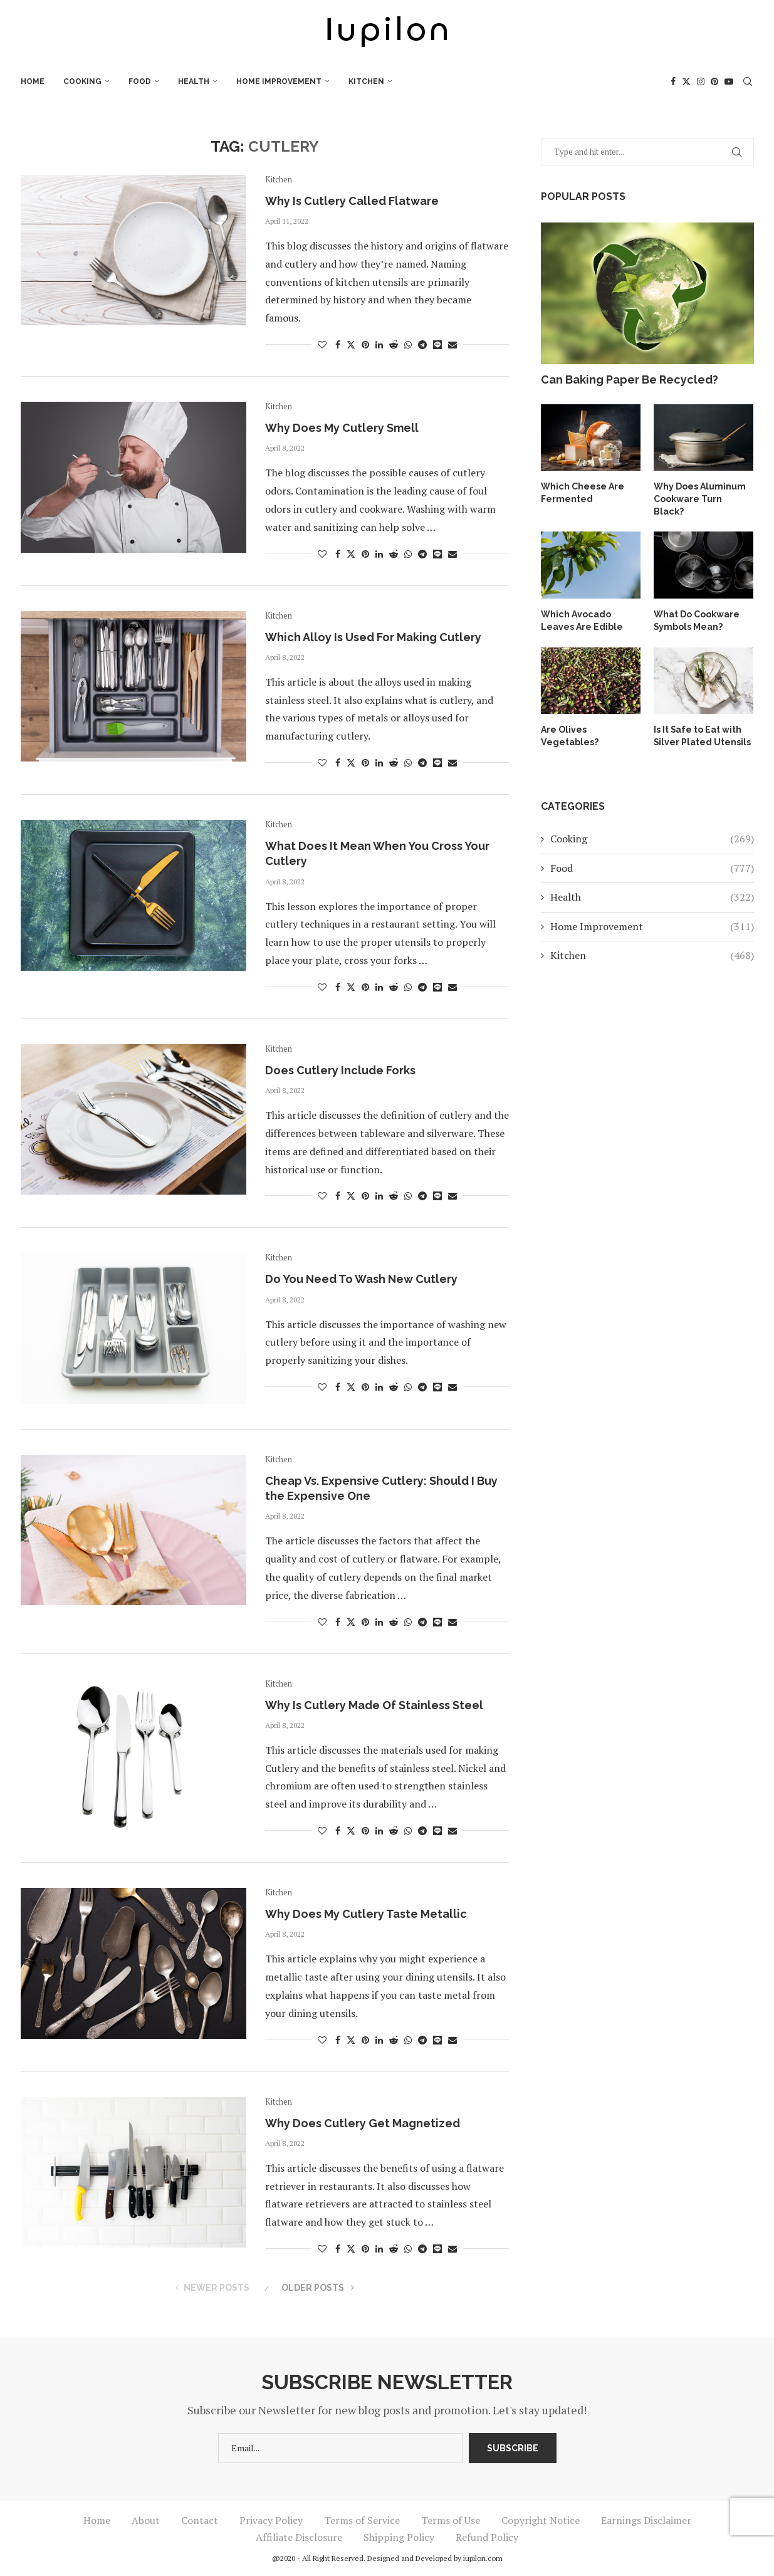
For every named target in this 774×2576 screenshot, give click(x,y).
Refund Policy (487, 2537)
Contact (199, 2520)
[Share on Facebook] (337, 344)
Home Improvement (279, 81)
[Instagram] (700, 81)
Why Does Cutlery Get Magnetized (362, 2123)
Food (139, 81)
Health (193, 81)
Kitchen (366, 81)
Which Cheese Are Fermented (582, 492)
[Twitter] (686, 81)
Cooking (82, 81)
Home (32, 81)
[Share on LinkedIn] (379, 344)
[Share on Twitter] (351, 344)
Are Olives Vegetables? (569, 723)
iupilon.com (483, 2558)
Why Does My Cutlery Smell (342, 427)
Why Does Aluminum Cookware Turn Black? (703, 492)
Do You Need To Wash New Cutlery (361, 1278)
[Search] (747, 81)
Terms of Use (450, 2520)
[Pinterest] (714, 81)
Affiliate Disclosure (299, 2537)
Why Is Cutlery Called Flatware (352, 200)
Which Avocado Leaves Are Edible (582, 608)
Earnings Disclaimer (646, 2520)
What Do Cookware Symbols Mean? (697, 608)
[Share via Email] (452, 344)
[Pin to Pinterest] (365, 344)
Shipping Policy (398, 2537)
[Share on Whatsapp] (408, 344)
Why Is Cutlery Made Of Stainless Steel (374, 1705)
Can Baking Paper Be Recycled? (629, 379)
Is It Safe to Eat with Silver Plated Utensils (702, 723)
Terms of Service (362, 2520)
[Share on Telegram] (422, 344)
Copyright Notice (540, 2520)
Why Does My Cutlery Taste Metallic (366, 1913)
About (146, 2520)
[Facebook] (673, 81)
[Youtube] (728, 81)
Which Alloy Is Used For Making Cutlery (373, 637)
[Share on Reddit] (393, 344)
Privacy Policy (271, 2520)
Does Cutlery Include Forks (340, 1070)
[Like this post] (322, 344)
